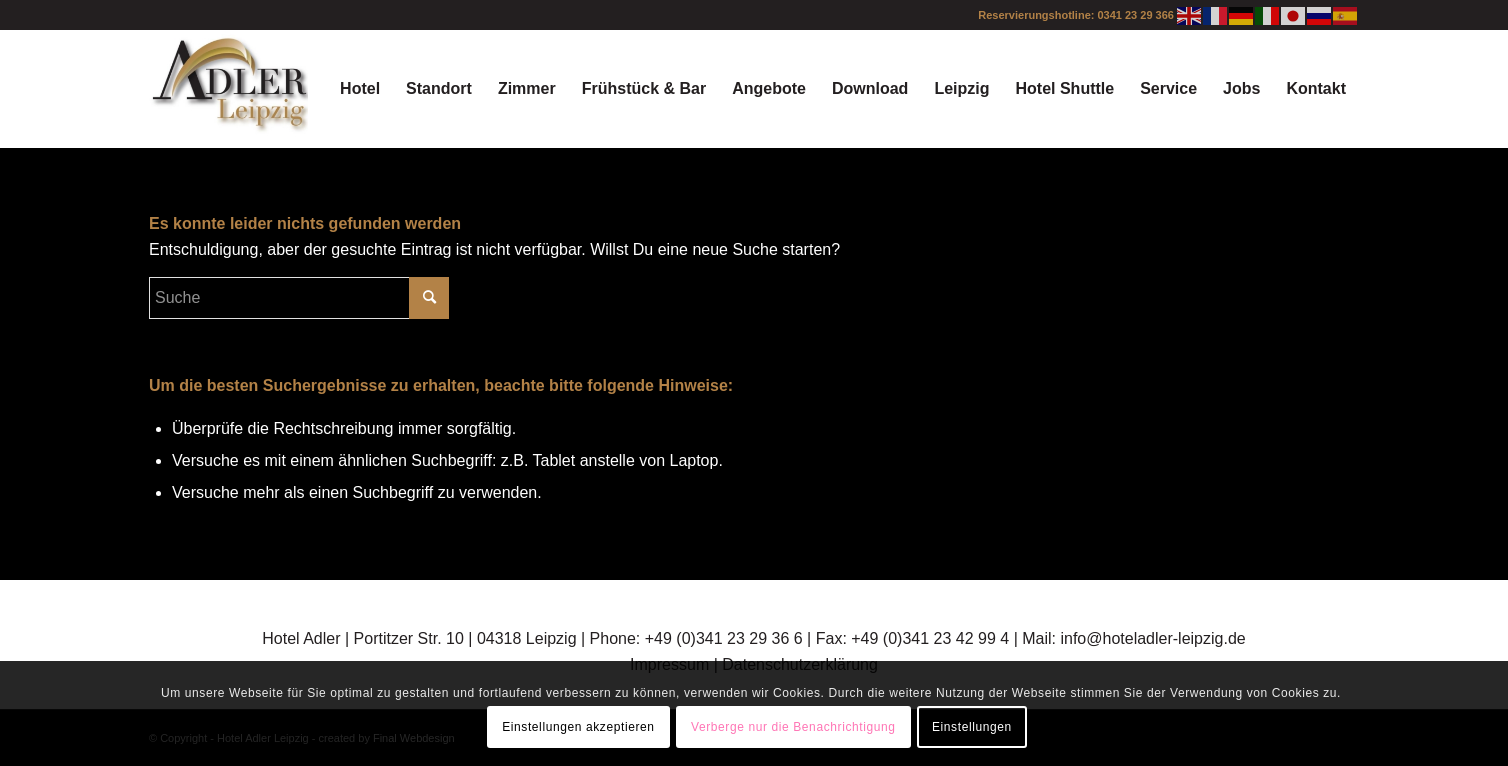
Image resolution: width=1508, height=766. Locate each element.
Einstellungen (972, 727)
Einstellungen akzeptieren (578, 727)
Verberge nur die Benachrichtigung (793, 727)
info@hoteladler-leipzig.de (1152, 638)
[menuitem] (360, 89)
